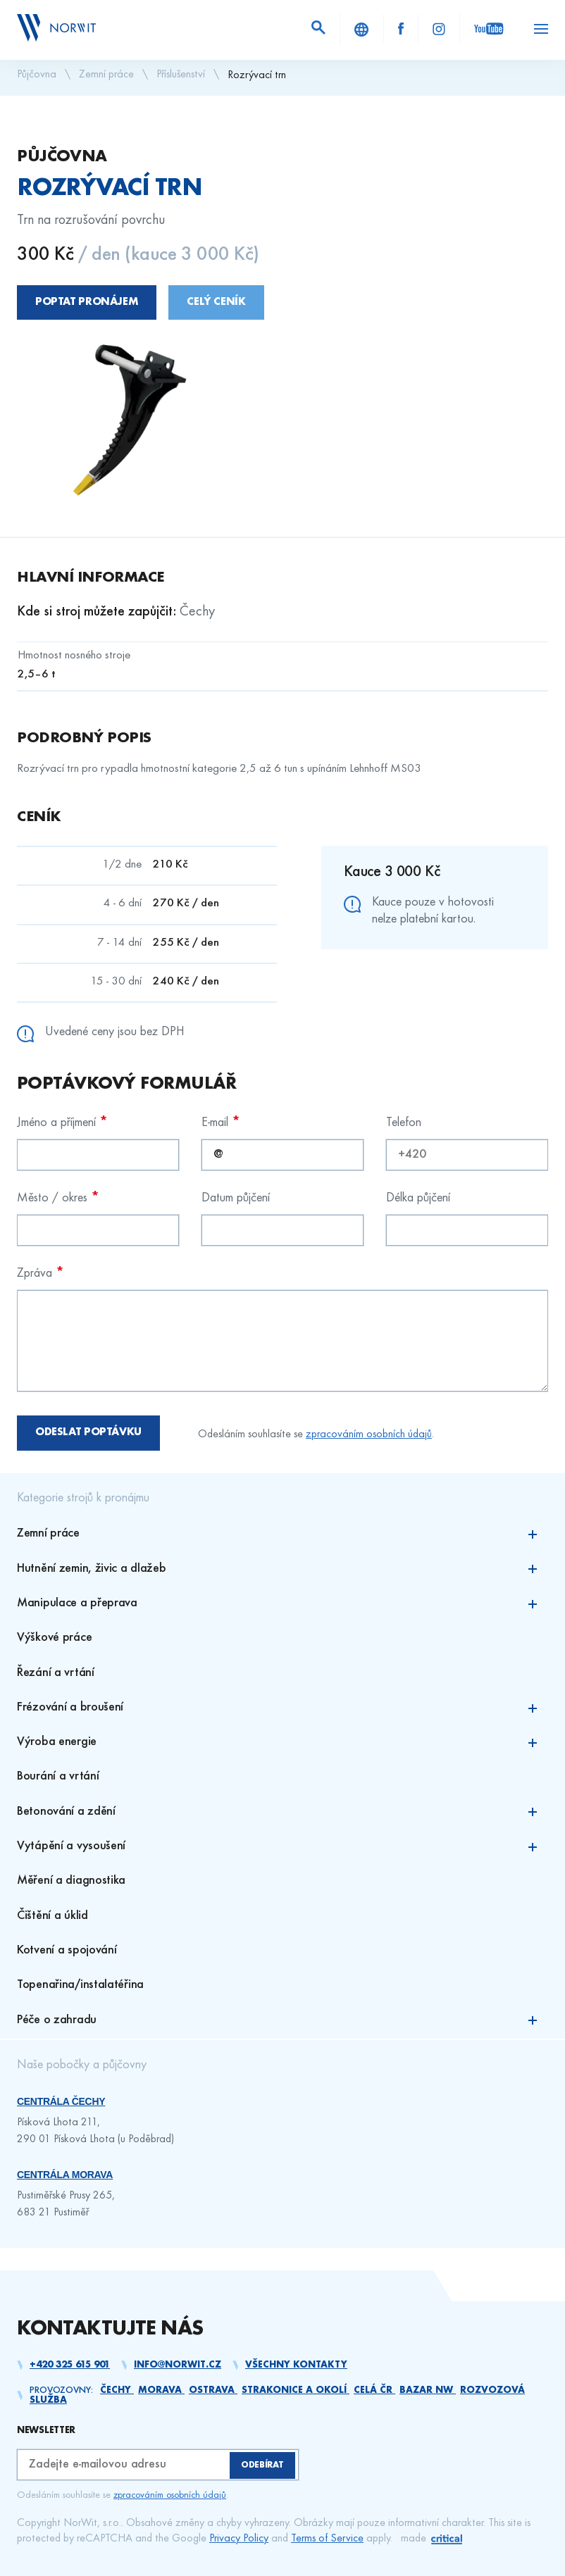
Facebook (401, 29)
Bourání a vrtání (58, 1776)
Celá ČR (374, 2390)
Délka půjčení (418, 1198)
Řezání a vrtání (55, 1673)
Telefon (403, 1123)
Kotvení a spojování (67, 1950)
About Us (361, 30)
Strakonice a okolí (295, 2390)
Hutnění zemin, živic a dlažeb (282, 1569)
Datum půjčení (235, 1198)
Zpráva (40, 1272)
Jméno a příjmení (62, 1122)
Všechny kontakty (296, 2365)
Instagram (439, 29)
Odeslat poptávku (88, 1432)
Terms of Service (327, 2538)
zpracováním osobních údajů (369, 1434)
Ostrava (213, 2390)
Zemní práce (106, 74)
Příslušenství (180, 74)
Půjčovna (36, 74)
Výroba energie (282, 1742)
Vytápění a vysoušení (282, 1846)
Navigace (541, 29)
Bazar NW (427, 2390)
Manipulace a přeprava (282, 1603)
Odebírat (262, 2465)
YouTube (489, 29)
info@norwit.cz (177, 2365)
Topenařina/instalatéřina (80, 1985)
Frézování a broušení (282, 1708)
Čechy (117, 2390)
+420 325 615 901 (70, 2365)
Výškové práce (54, 1638)
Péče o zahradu (282, 2020)
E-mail (220, 1122)
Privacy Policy (238, 2538)
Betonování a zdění (282, 1812)
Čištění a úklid (52, 1916)
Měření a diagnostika (71, 1881)
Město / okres (58, 1197)
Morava (161, 2390)
